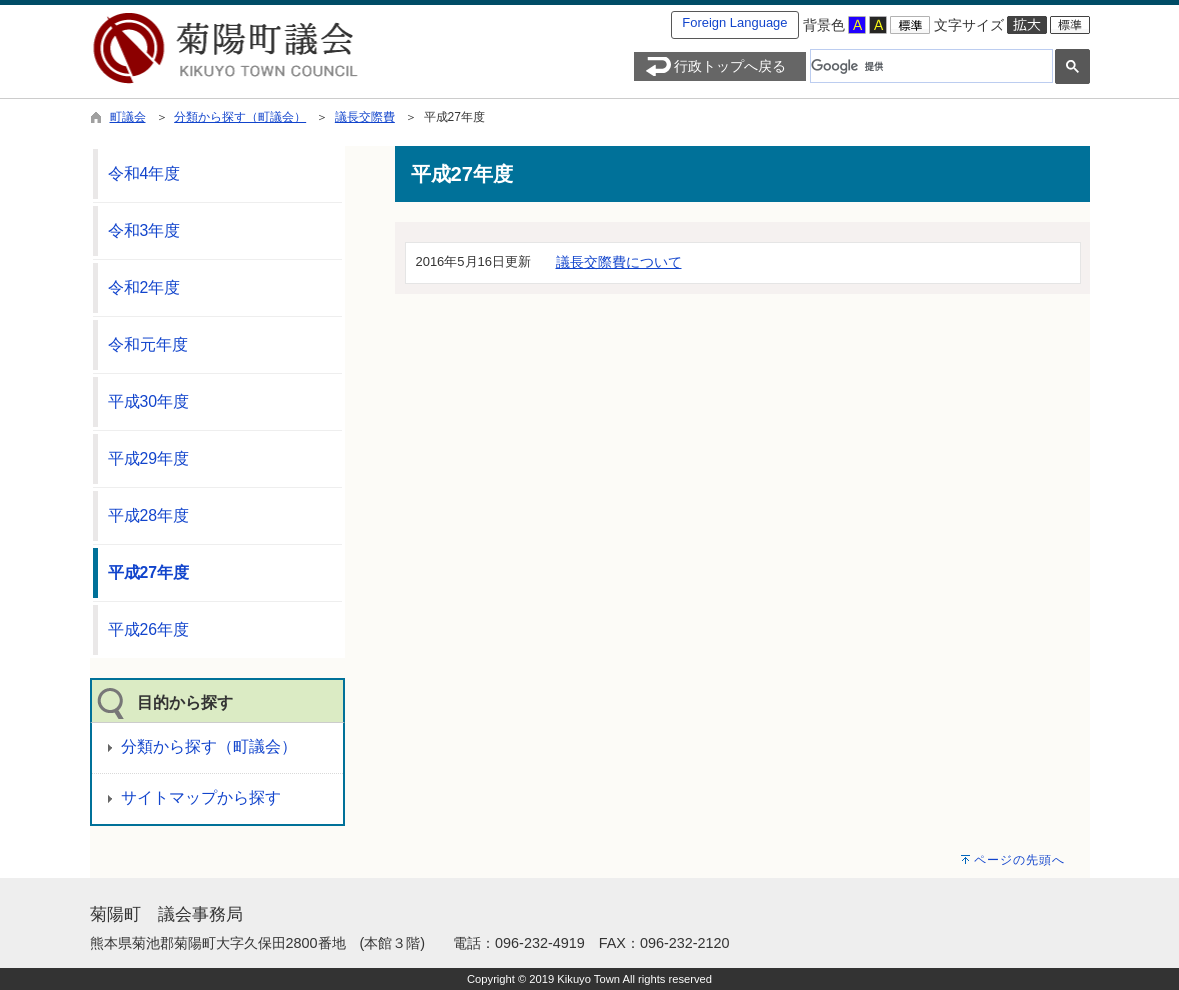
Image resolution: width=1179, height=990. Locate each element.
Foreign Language (734, 22)
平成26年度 (149, 629)
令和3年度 (144, 230)
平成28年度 (149, 515)
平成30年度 (149, 401)
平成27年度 (149, 572)
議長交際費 (365, 117)
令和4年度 (144, 173)
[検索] (929, 66)
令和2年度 (144, 287)
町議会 (128, 117)
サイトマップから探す (201, 797)
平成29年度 (149, 458)
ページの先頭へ (1019, 860)
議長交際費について (619, 262)
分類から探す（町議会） (240, 117)
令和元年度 (148, 344)
